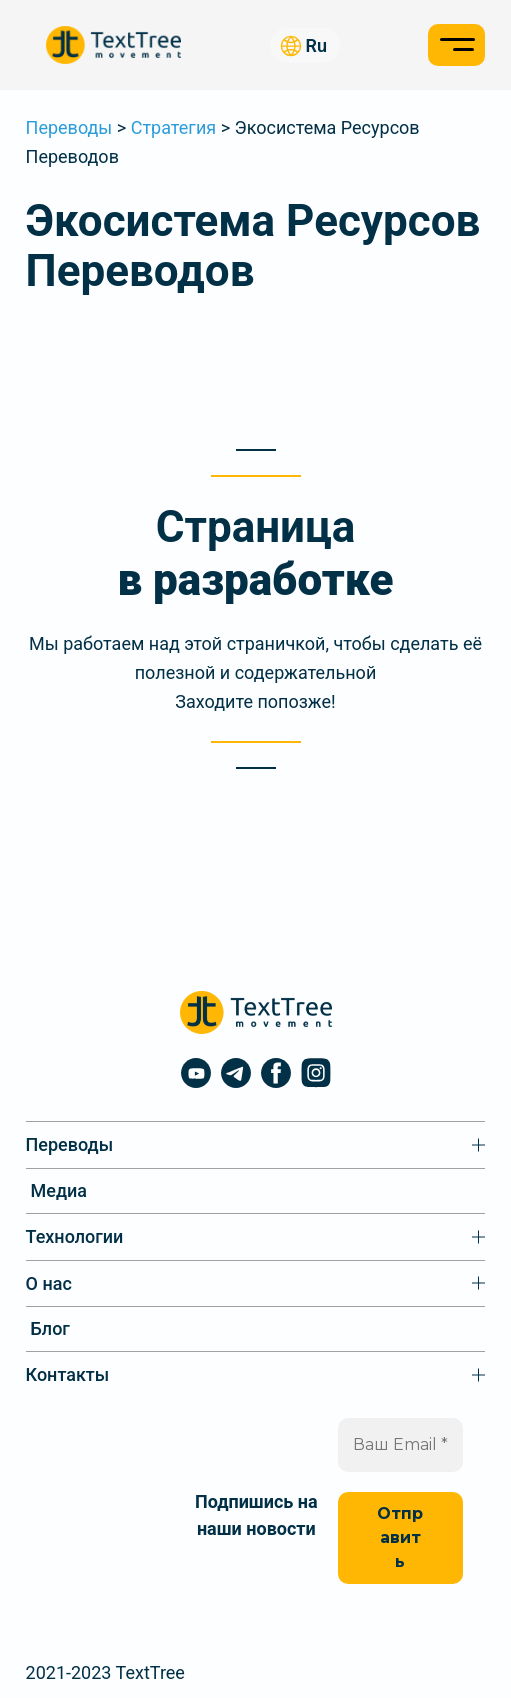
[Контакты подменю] (256, 1375)
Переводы (69, 127)
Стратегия (173, 127)
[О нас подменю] (256, 1284)
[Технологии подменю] (256, 1237)
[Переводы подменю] (256, 1145)
